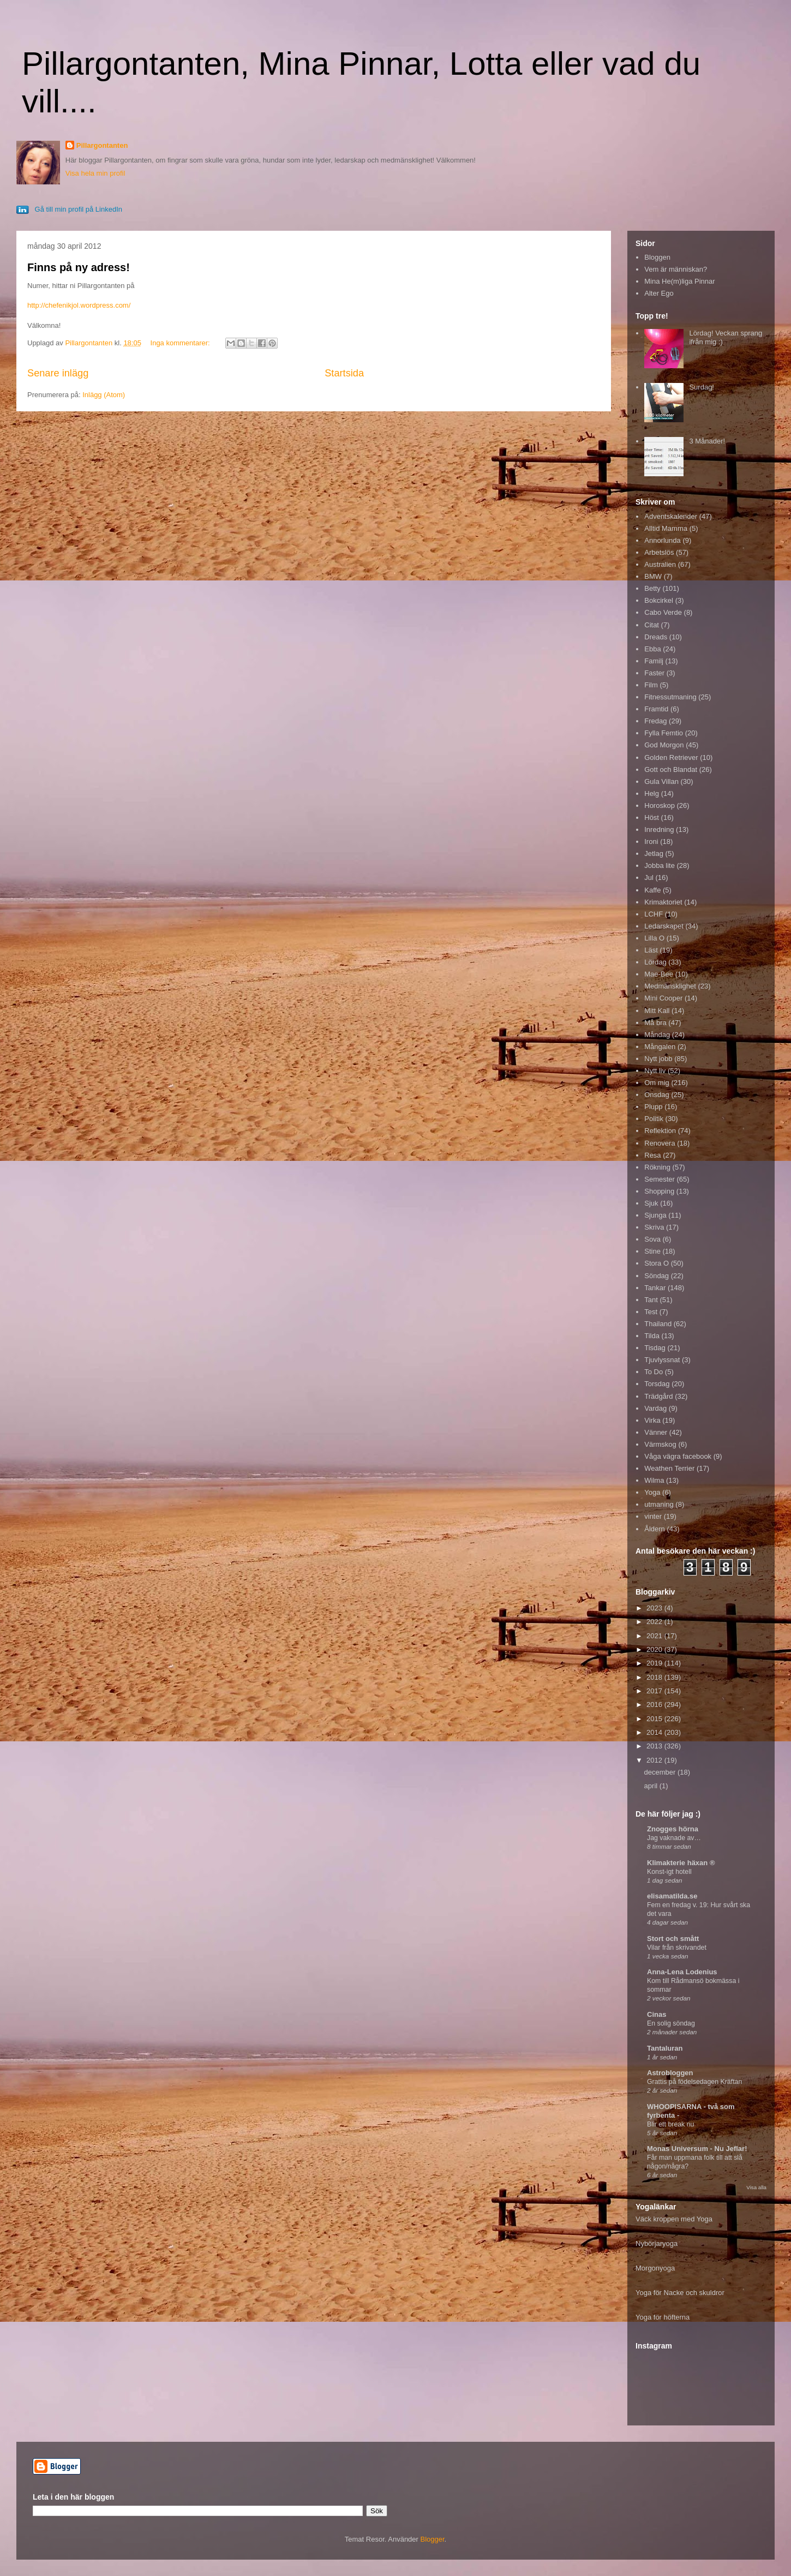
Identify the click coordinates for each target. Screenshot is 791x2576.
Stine (652, 1251)
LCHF (653, 914)
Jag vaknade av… (674, 1838)
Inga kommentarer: (181, 343)
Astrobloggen (670, 2073)
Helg (651, 793)
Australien (660, 564)
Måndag (657, 1035)
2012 (655, 1760)
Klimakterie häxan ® (681, 1863)
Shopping (659, 1191)
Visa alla (756, 2187)
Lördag (655, 962)
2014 (655, 1732)
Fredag (655, 721)
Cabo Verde (663, 612)
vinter (653, 1516)
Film (651, 685)
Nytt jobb (658, 1059)
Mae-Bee (658, 974)
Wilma (654, 1480)
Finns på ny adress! (78, 267)
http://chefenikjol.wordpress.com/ (78, 305)
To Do (653, 1372)
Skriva (654, 1227)
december (661, 1772)
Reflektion (660, 1131)
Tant (651, 1300)
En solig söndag (671, 2023)
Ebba (652, 649)
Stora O (656, 1263)
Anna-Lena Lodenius (682, 1972)
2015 (655, 1719)
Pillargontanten (102, 145)
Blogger (433, 2539)
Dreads (655, 637)
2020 (655, 1649)
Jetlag (653, 853)
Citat (651, 625)
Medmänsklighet (670, 986)
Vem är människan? (675, 269)
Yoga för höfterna (663, 2317)
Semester (659, 1179)
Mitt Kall (656, 1011)
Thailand (658, 1324)
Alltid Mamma (665, 528)
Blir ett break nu (670, 2124)
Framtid (656, 709)
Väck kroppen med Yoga (674, 2219)
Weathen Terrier (669, 1468)
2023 (655, 1608)
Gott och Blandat (670, 769)
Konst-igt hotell (669, 1872)
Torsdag (656, 1384)
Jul (649, 877)
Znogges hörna (672, 1829)
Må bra (655, 1023)
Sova (652, 1239)
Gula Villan (661, 781)
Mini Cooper (663, 998)
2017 (655, 1691)
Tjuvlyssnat (662, 1360)
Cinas (656, 2014)
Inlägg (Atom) (103, 395)
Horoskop (659, 805)
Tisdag (655, 1348)
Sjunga (655, 1215)
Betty (652, 588)
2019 (655, 1663)
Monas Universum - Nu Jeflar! (697, 2148)
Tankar (655, 1288)
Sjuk (651, 1203)
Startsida (344, 373)
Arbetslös (659, 552)
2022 (655, 1622)
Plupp (653, 1107)
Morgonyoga (655, 2268)
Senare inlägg (57, 373)
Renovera (659, 1143)
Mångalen (659, 1047)
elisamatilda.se (672, 1896)
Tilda (652, 1336)
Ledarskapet (664, 926)
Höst (651, 817)
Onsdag (656, 1095)
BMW (653, 576)
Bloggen (657, 257)
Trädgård (658, 1396)
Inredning (659, 829)
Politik (653, 1119)
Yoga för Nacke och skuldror (680, 2293)
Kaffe (652, 890)
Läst (651, 950)
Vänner (655, 1432)
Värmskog (660, 1444)
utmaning (658, 1504)
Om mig (656, 1083)
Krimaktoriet (663, 902)
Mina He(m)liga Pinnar (679, 281)
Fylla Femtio (663, 733)
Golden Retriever (671, 757)
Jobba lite (659, 865)
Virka (652, 1420)
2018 (655, 1677)
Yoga (652, 1492)
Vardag (655, 1408)
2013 (655, 1746)
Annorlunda (662, 540)
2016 (655, 1704)
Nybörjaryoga (657, 2243)
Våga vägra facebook (677, 1456)
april (652, 1786)
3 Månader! (707, 441)
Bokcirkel (658, 600)
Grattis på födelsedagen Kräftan (694, 2082)
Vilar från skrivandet (676, 1947)
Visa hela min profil (95, 173)
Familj (653, 661)
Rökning (657, 1167)
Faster (654, 673)
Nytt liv (655, 1071)
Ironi (651, 841)
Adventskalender (670, 516)
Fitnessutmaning (670, 697)
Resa (652, 1155)
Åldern (654, 1529)
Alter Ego (658, 293)
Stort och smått (673, 1938)
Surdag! (701, 387)
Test (650, 1312)
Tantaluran (665, 2048)
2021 (655, 1636)
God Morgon (664, 745)
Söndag (656, 1276)
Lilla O (654, 938)
